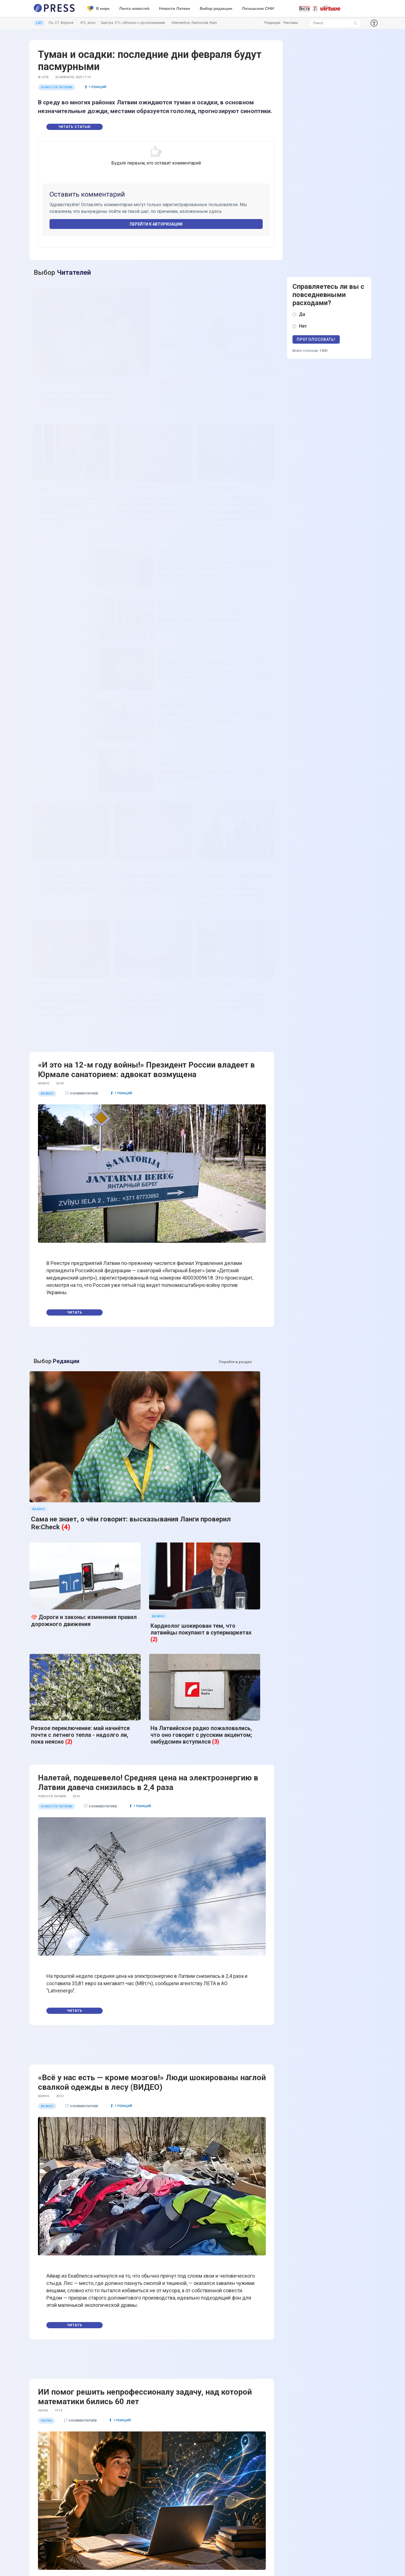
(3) (215, 1280)
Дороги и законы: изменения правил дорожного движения (84, 1219)
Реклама (290, 23)
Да (302, 314)
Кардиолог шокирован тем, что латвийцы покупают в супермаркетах (200, 1227)
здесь (215, 211)
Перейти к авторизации (156, 224)
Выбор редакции (216, 8)
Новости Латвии (174, 8)
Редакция (272, 23)
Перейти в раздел (235, 1144)
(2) (154, 1237)
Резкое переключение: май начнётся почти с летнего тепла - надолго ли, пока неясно (80, 1273)
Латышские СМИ (258, 8)
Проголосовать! (316, 339)
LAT (39, 23)
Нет (303, 326)
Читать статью (74, 127)
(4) (66, 1186)
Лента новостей (134, 8)
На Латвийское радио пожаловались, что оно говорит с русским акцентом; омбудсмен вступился (201, 1273)
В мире (98, 9)
